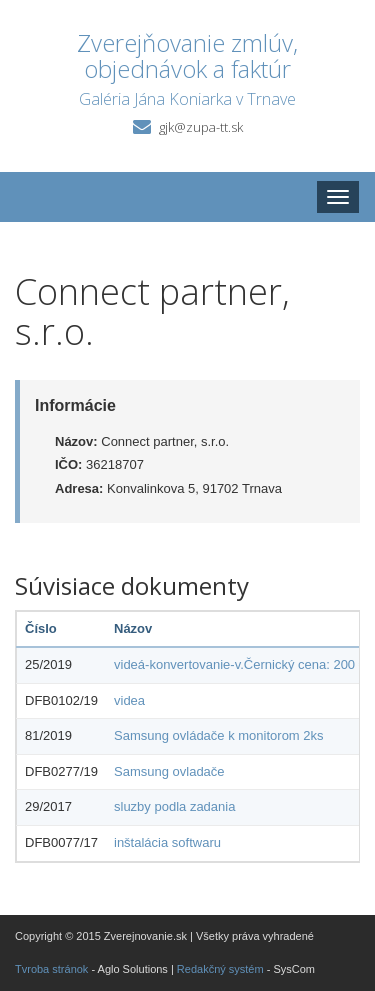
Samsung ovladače (169, 771)
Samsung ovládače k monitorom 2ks (219, 735)
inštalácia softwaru (167, 842)
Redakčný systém (220, 969)
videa (129, 700)
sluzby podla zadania (174, 806)
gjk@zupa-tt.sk (201, 127)
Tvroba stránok (51, 969)
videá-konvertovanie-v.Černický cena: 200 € (240, 664)
